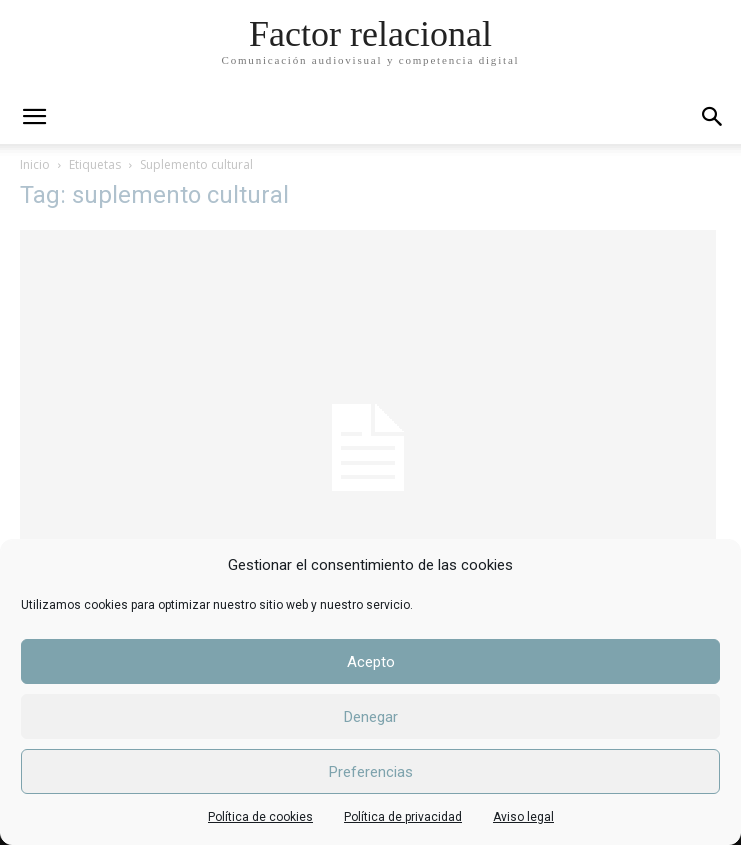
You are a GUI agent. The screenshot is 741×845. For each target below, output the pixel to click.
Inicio (35, 164)
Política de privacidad (403, 817)
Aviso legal (523, 817)
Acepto (371, 662)
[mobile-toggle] (34, 117)
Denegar (371, 717)
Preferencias (371, 772)
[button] (713, 117)
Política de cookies (260, 817)
